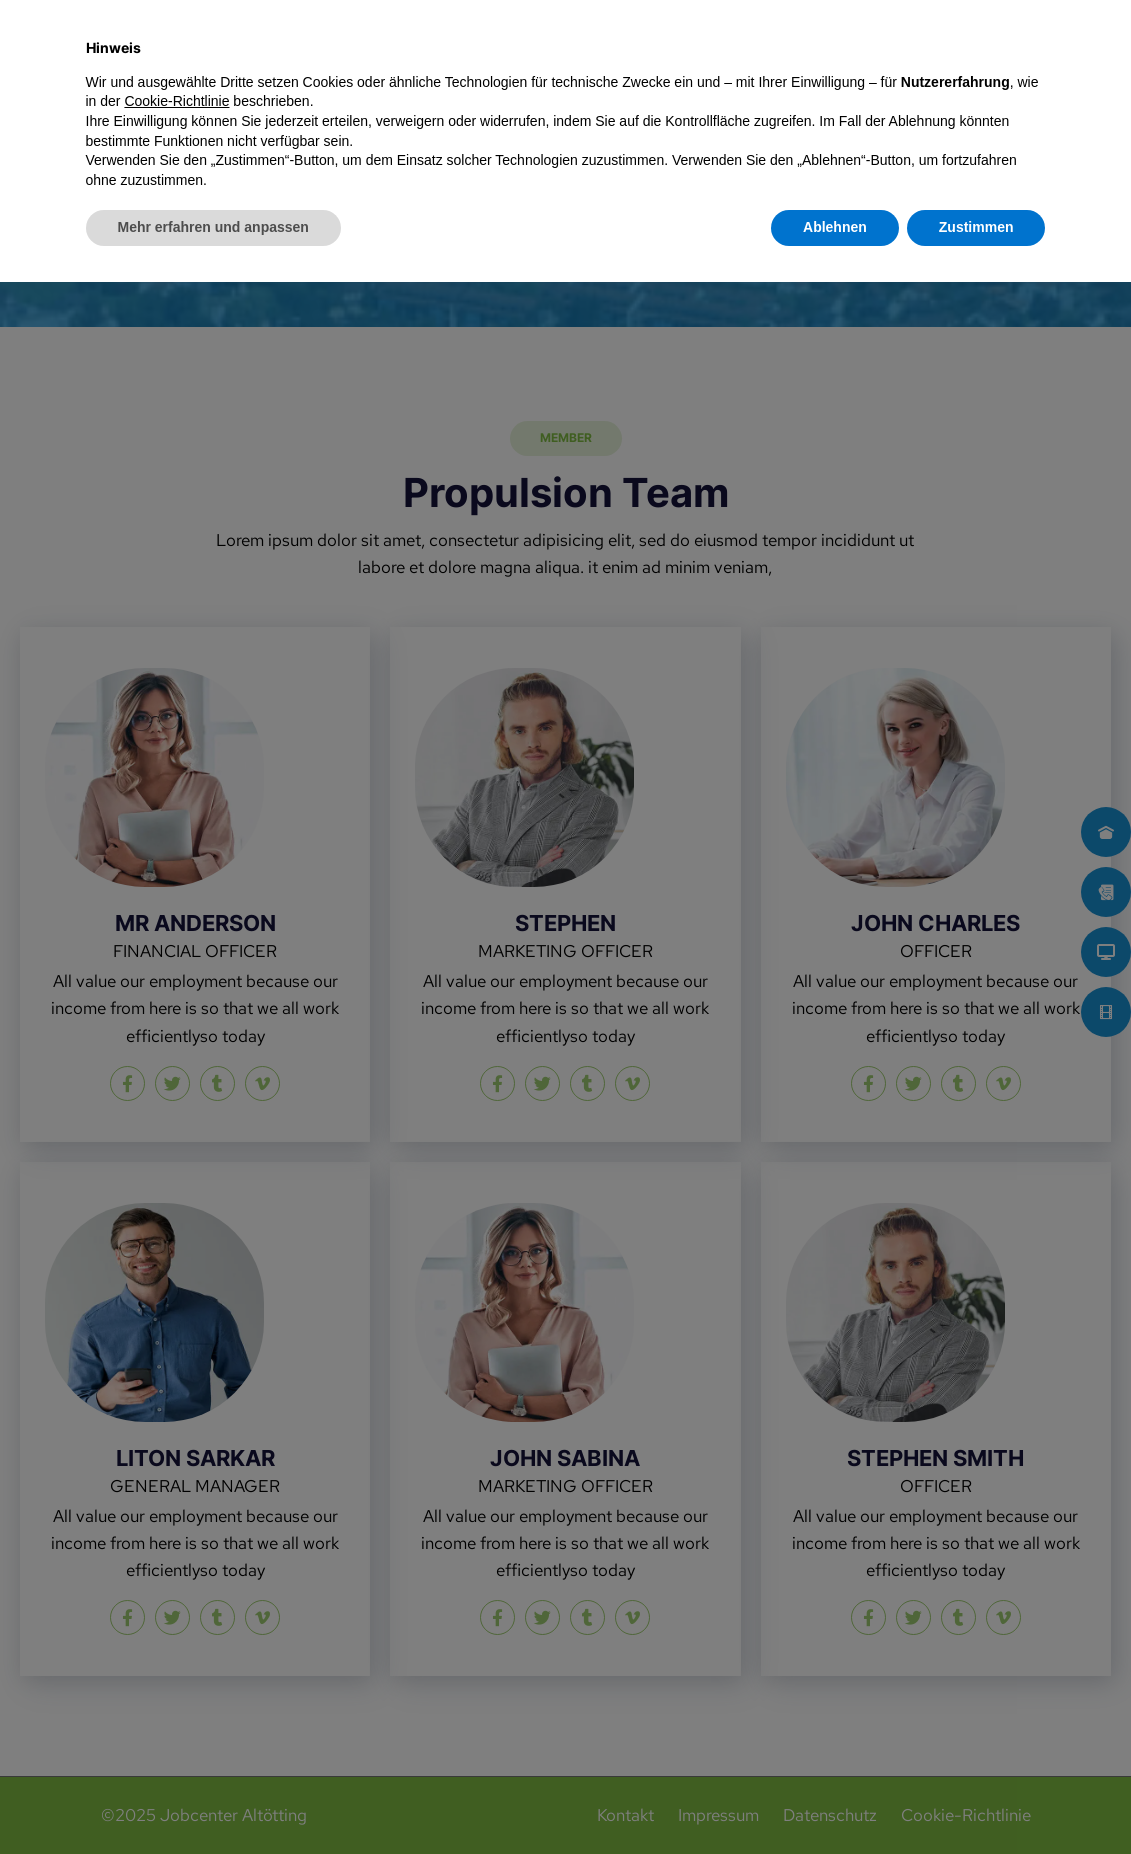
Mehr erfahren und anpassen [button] (213, 1799)
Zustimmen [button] (976, 1799)
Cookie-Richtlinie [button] (176, 1673)
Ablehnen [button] (835, 1799)
